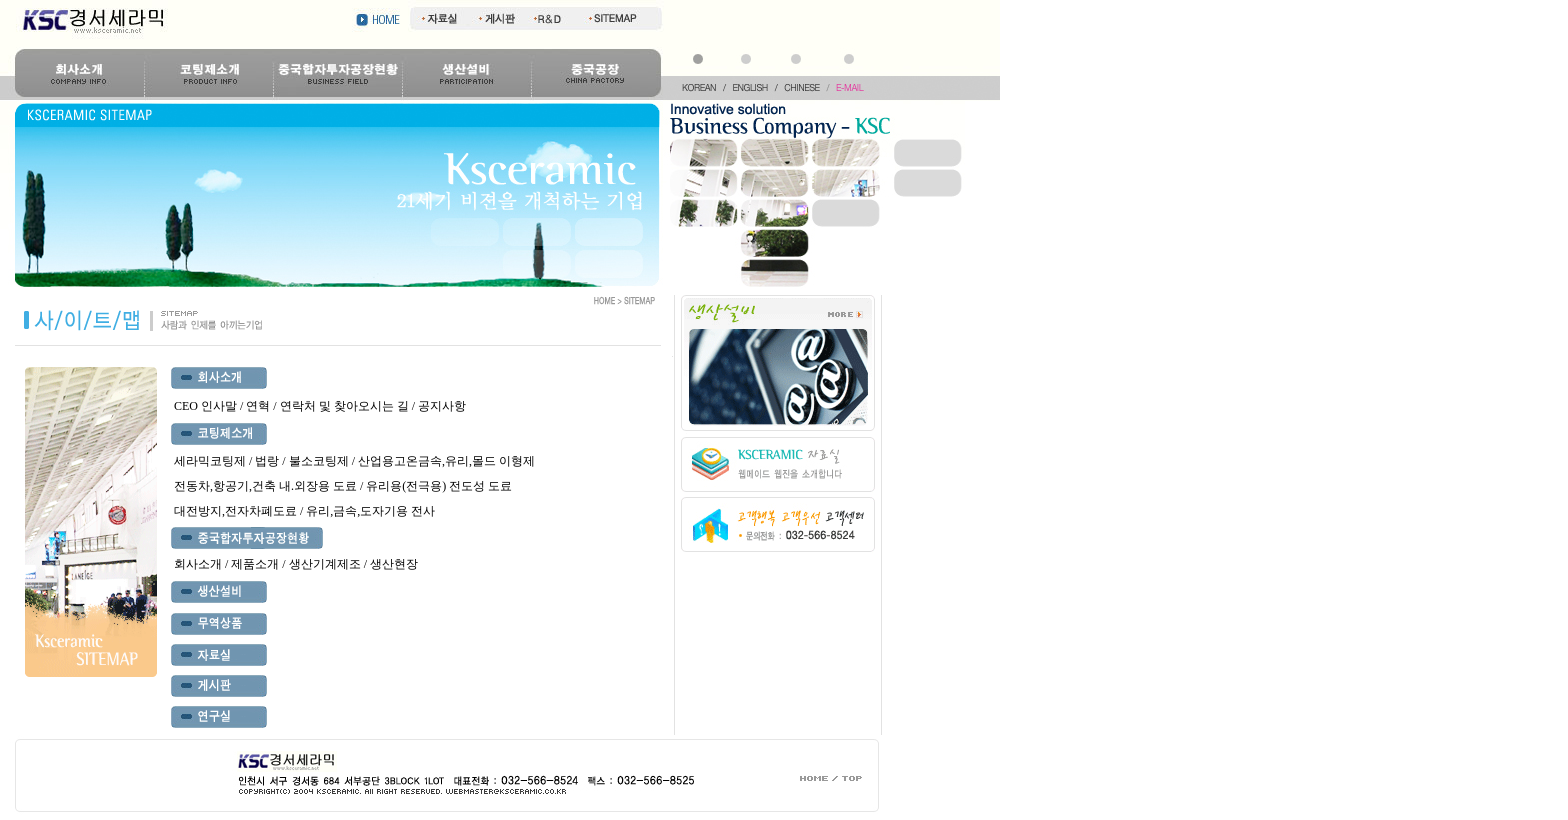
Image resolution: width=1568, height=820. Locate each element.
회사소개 (198, 564)
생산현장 (394, 564)
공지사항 (442, 406)
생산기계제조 (325, 564)
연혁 (258, 406)
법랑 (267, 461)
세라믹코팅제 (210, 461)
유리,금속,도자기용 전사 (370, 511)
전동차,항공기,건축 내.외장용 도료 (265, 486)
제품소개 (255, 564)
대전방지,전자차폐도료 (235, 511)
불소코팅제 (319, 461)
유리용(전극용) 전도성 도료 (439, 486)
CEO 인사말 (205, 406)
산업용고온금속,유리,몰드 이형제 (446, 461)
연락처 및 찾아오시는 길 (346, 406)
